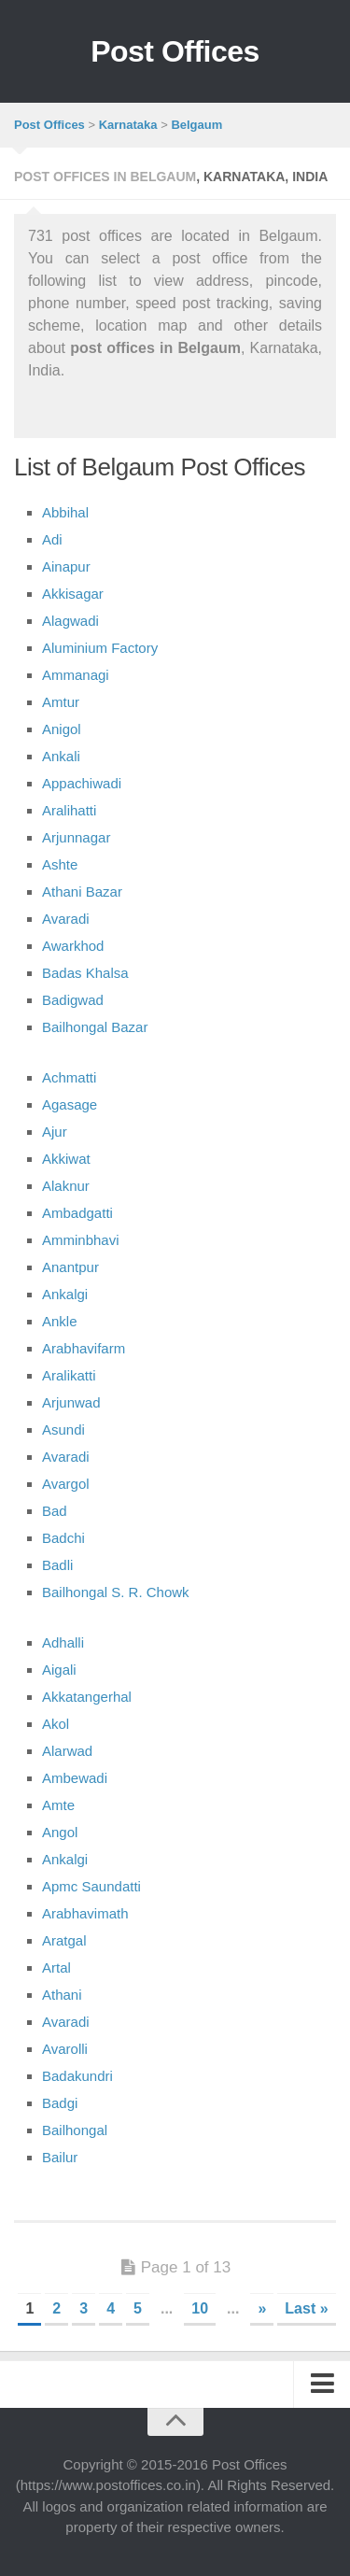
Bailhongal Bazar (94, 1027)
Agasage (69, 1104)
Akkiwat (66, 1159)
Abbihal (65, 512)
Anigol (61, 729)
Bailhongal (74, 2130)
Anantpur (70, 1267)
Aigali (59, 1669)
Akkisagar (73, 594)
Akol (55, 1724)
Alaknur (66, 1186)
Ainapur (66, 566)
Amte (58, 1805)
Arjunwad (71, 1402)
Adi (52, 539)
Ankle (59, 1321)
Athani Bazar (82, 891)
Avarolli (65, 2049)
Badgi (59, 2103)
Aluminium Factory (100, 648)
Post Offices (175, 51)
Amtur (60, 702)
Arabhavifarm (83, 1348)
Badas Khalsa (85, 973)
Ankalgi (65, 1294)
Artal (56, 1967)
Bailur (59, 2157)
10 (199, 2308)
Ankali (61, 756)
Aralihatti (69, 810)
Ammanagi (75, 675)
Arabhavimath (85, 1913)
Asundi (63, 1429)
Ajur (54, 1131)
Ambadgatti (77, 1213)
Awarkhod (73, 946)
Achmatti (69, 1077)
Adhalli (63, 1642)
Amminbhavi (80, 1240)
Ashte (59, 864)
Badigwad (73, 1000)
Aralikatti (69, 1375)
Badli (57, 1565)
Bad (54, 1511)
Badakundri (77, 2076)
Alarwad (67, 1751)
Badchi (63, 1538)
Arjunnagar (76, 837)
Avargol (66, 1484)
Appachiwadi (81, 783)
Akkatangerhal (87, 1697)
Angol (59, 1832)
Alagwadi (70, 621)
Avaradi (66, 919)
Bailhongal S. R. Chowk (115, 1592)
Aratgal (64, 1940)
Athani (62, 1995)
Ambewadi (74, 1778)
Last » (306, 2308)
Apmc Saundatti (91, 1886)
